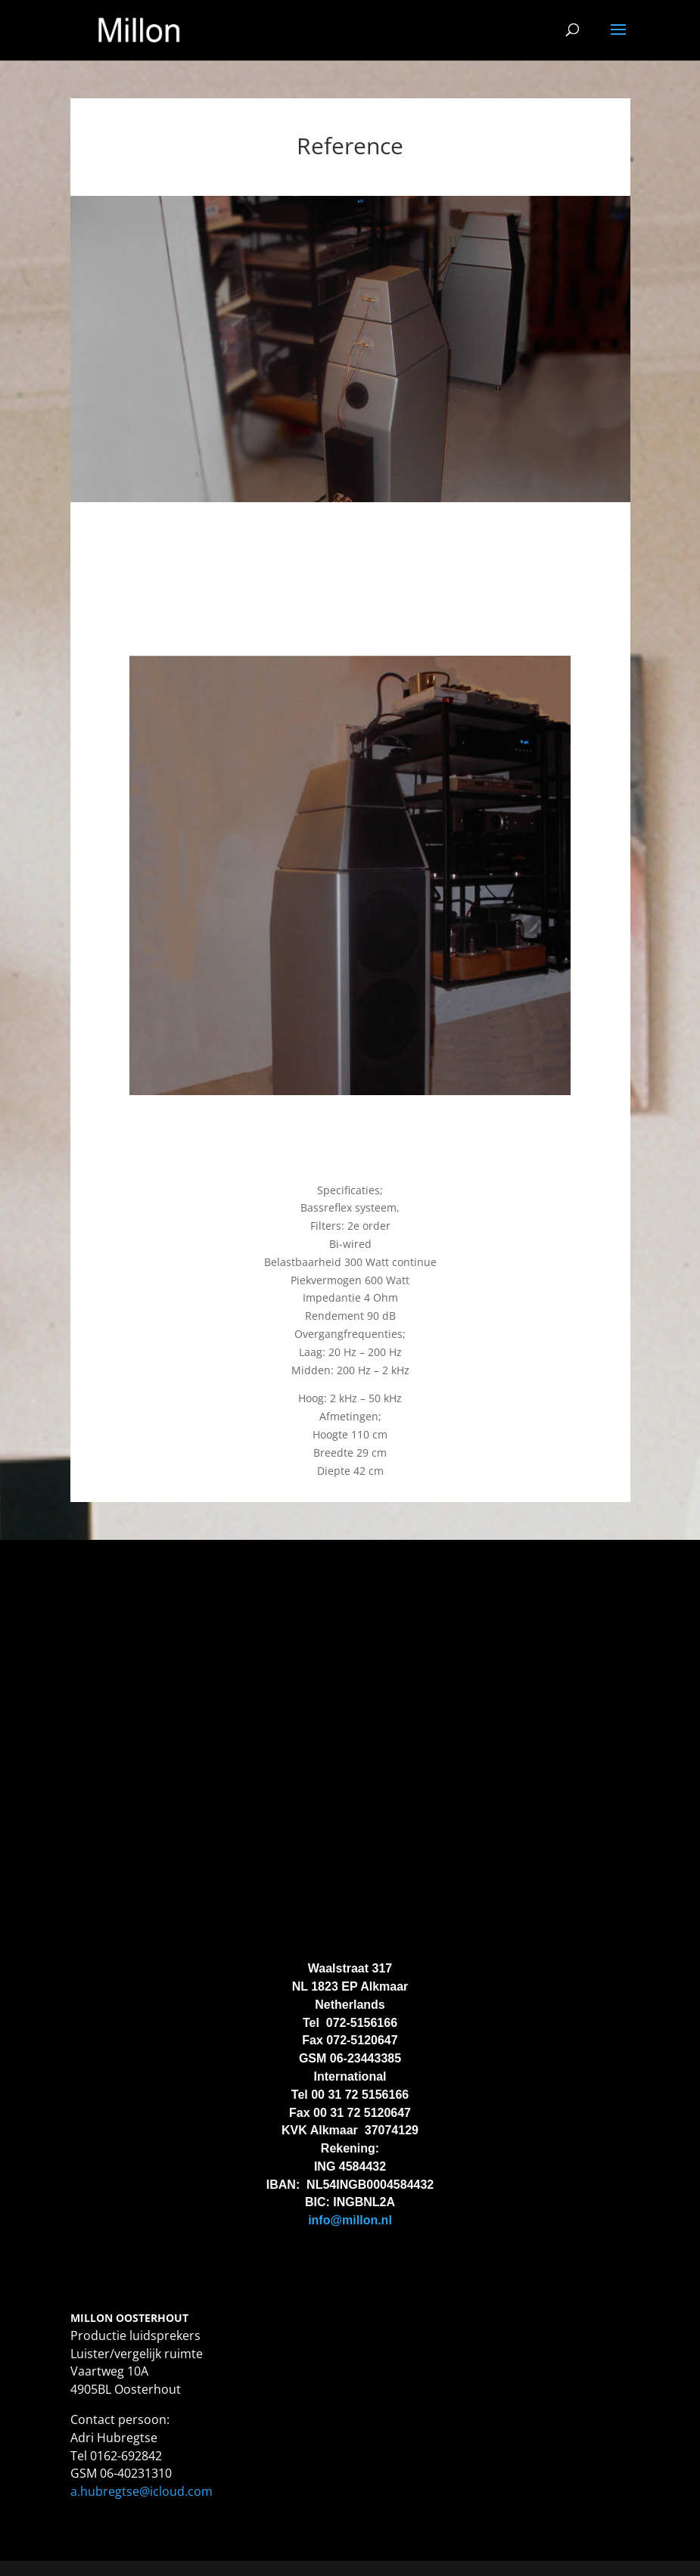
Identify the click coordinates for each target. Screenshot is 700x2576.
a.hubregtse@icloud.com (141, 2491)
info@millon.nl (350, 2220)
